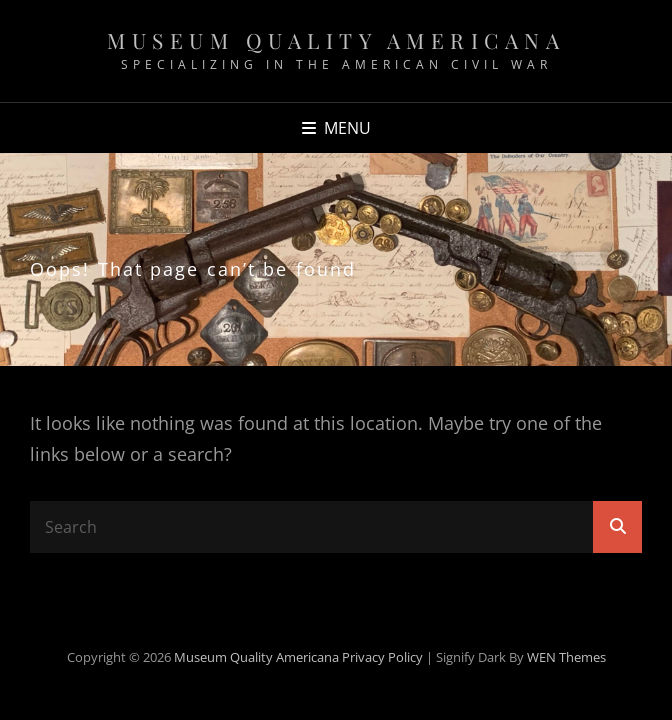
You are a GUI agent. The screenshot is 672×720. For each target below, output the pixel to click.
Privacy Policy (382, 657)
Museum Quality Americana (336, 40)
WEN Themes (566, 657)
